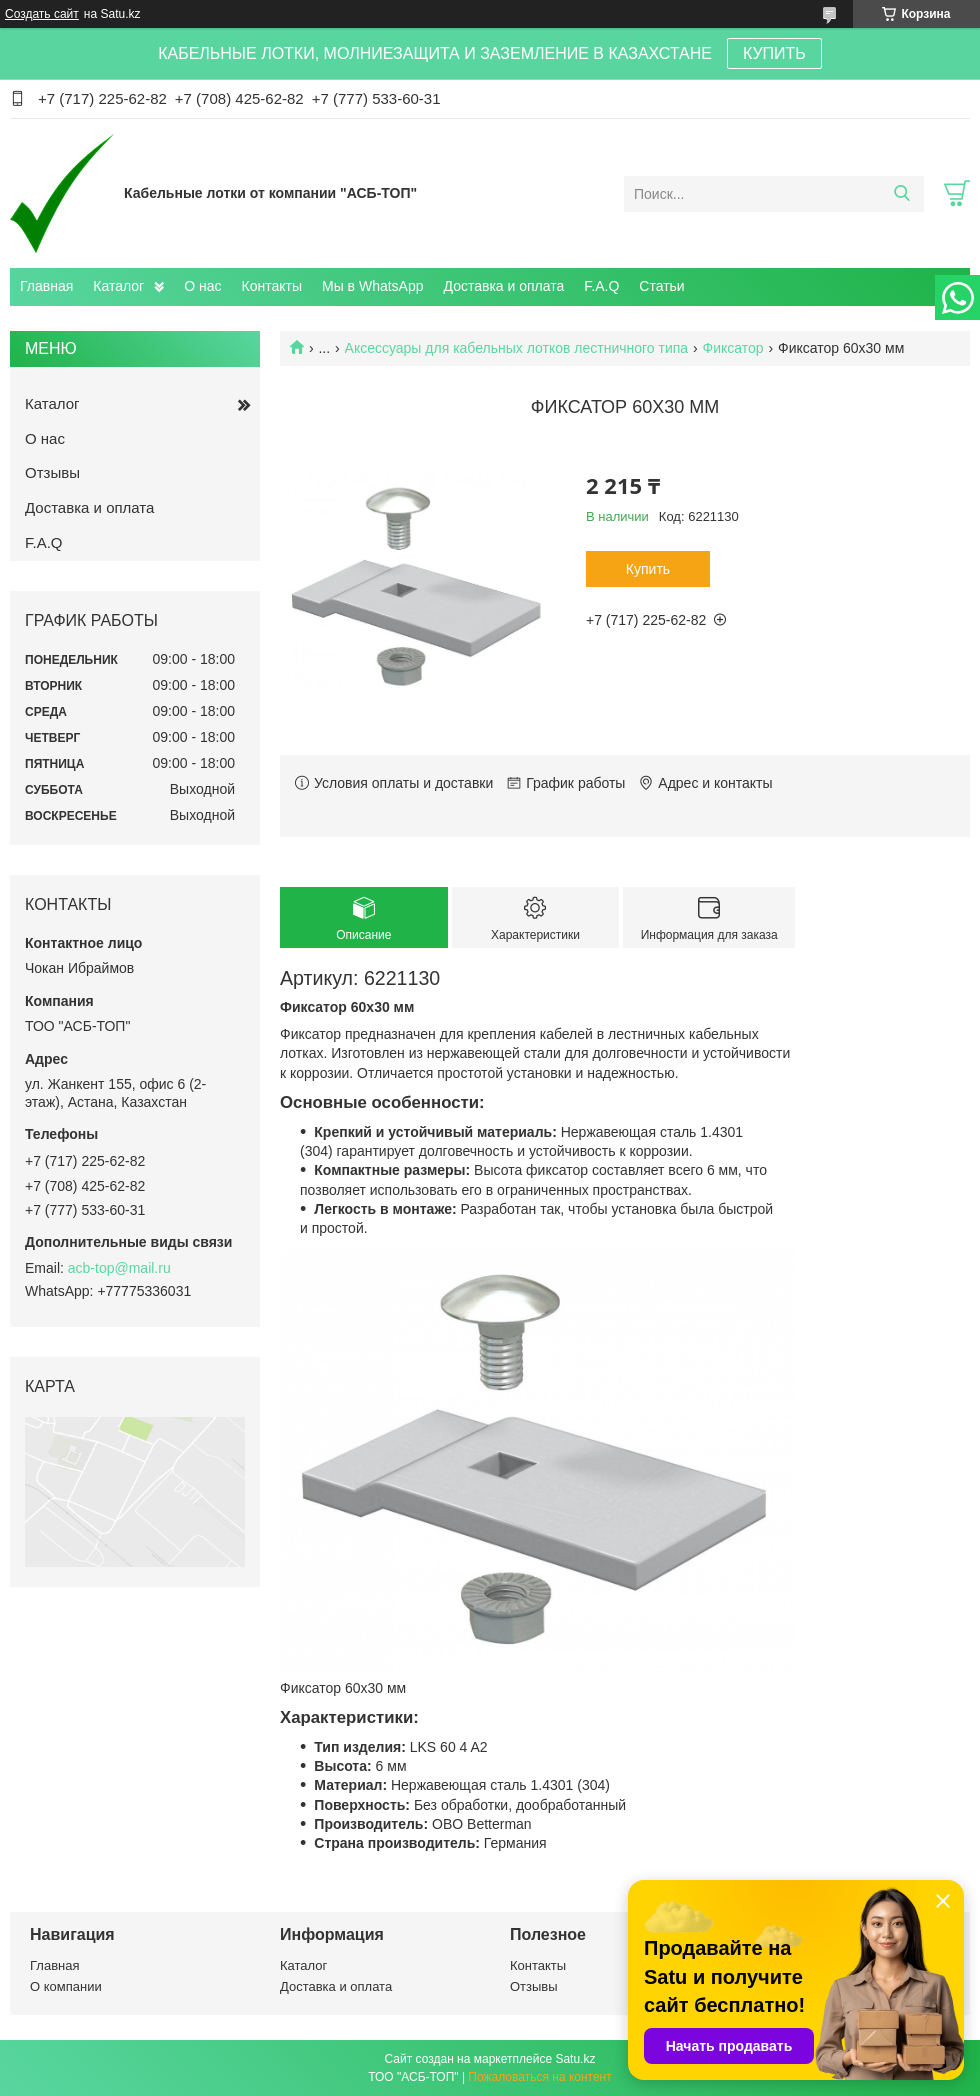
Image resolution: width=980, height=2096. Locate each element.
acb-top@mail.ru (119, 1268)
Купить (648, 569)
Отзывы (52, 472)
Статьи (661, 286)
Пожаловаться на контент (539, 2077)
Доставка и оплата (504, 286)
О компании (66, 1986)
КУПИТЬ (774, 53)
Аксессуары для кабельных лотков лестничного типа (517, 348)
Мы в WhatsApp (373, 286)
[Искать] (901, 194)
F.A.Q (601, 286)
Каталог (118, 286)
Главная (46, 286)
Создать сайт (42, 14)
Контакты (272, 286)
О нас (202, 286)
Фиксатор (733, 348)
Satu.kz (575, 2059)
